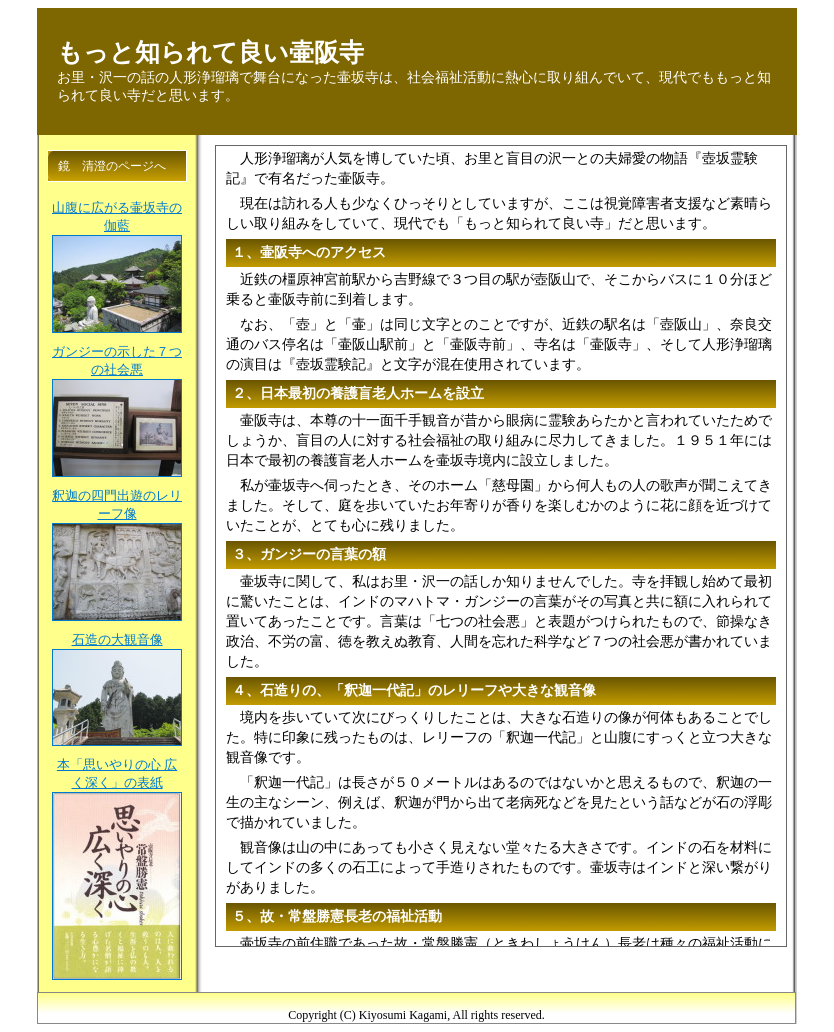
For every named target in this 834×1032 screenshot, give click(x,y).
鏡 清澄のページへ (112, 166)
